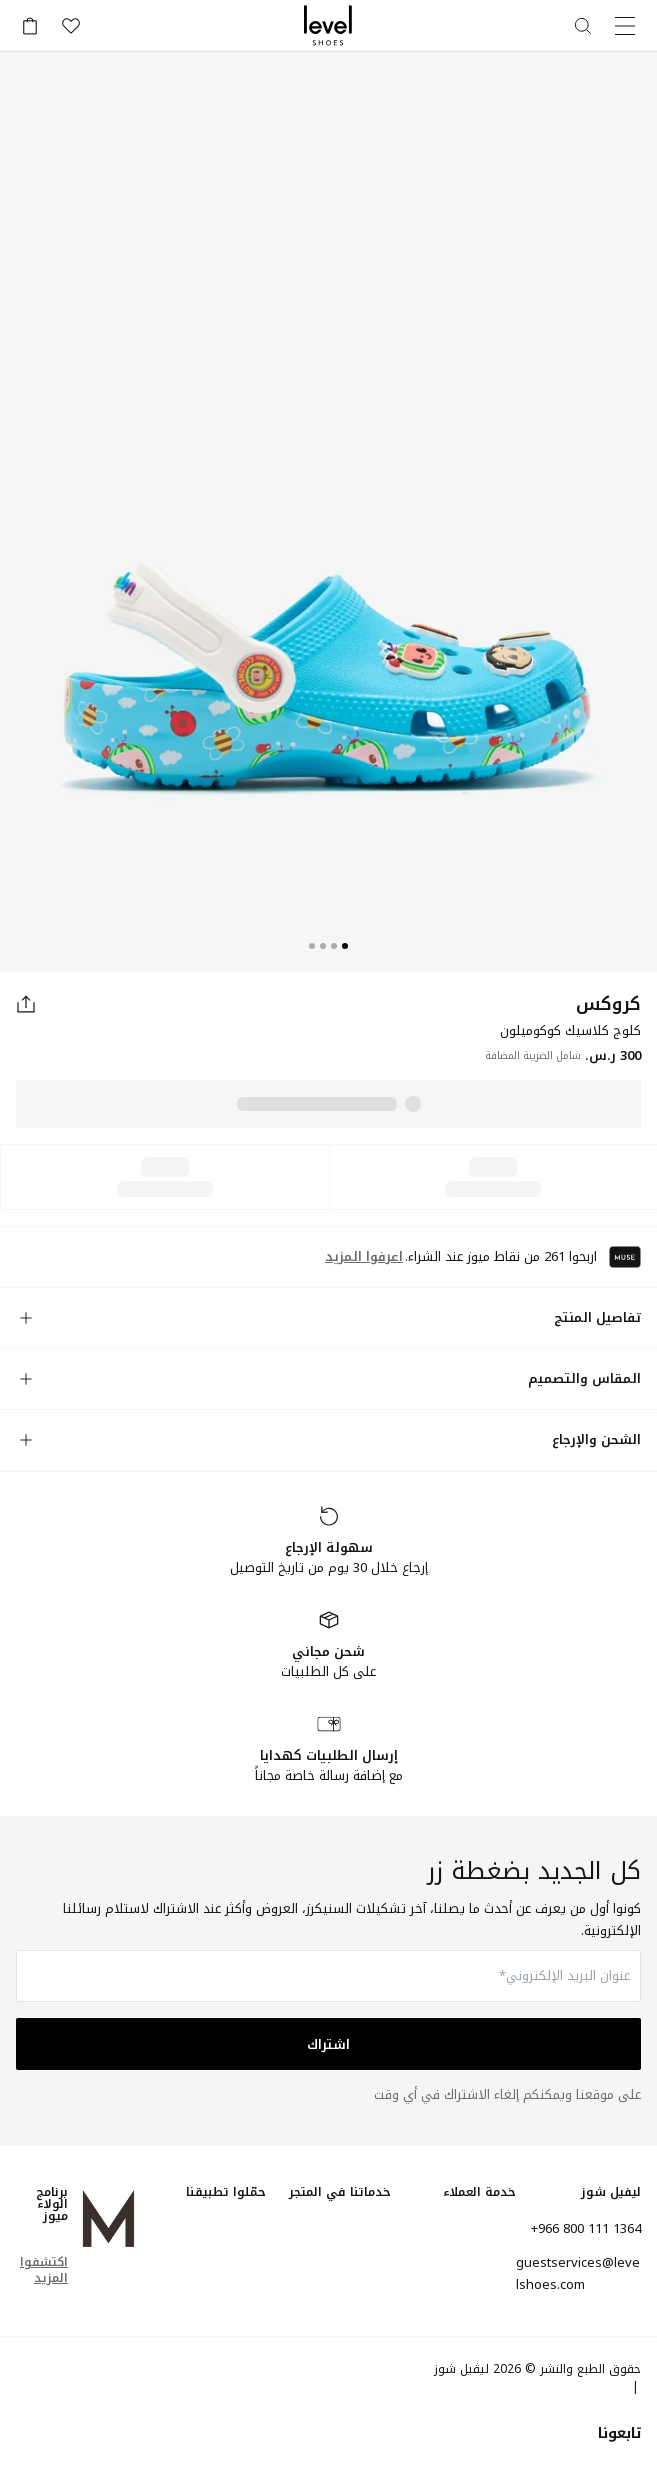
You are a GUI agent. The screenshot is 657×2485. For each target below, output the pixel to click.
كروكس (608, 1004)
